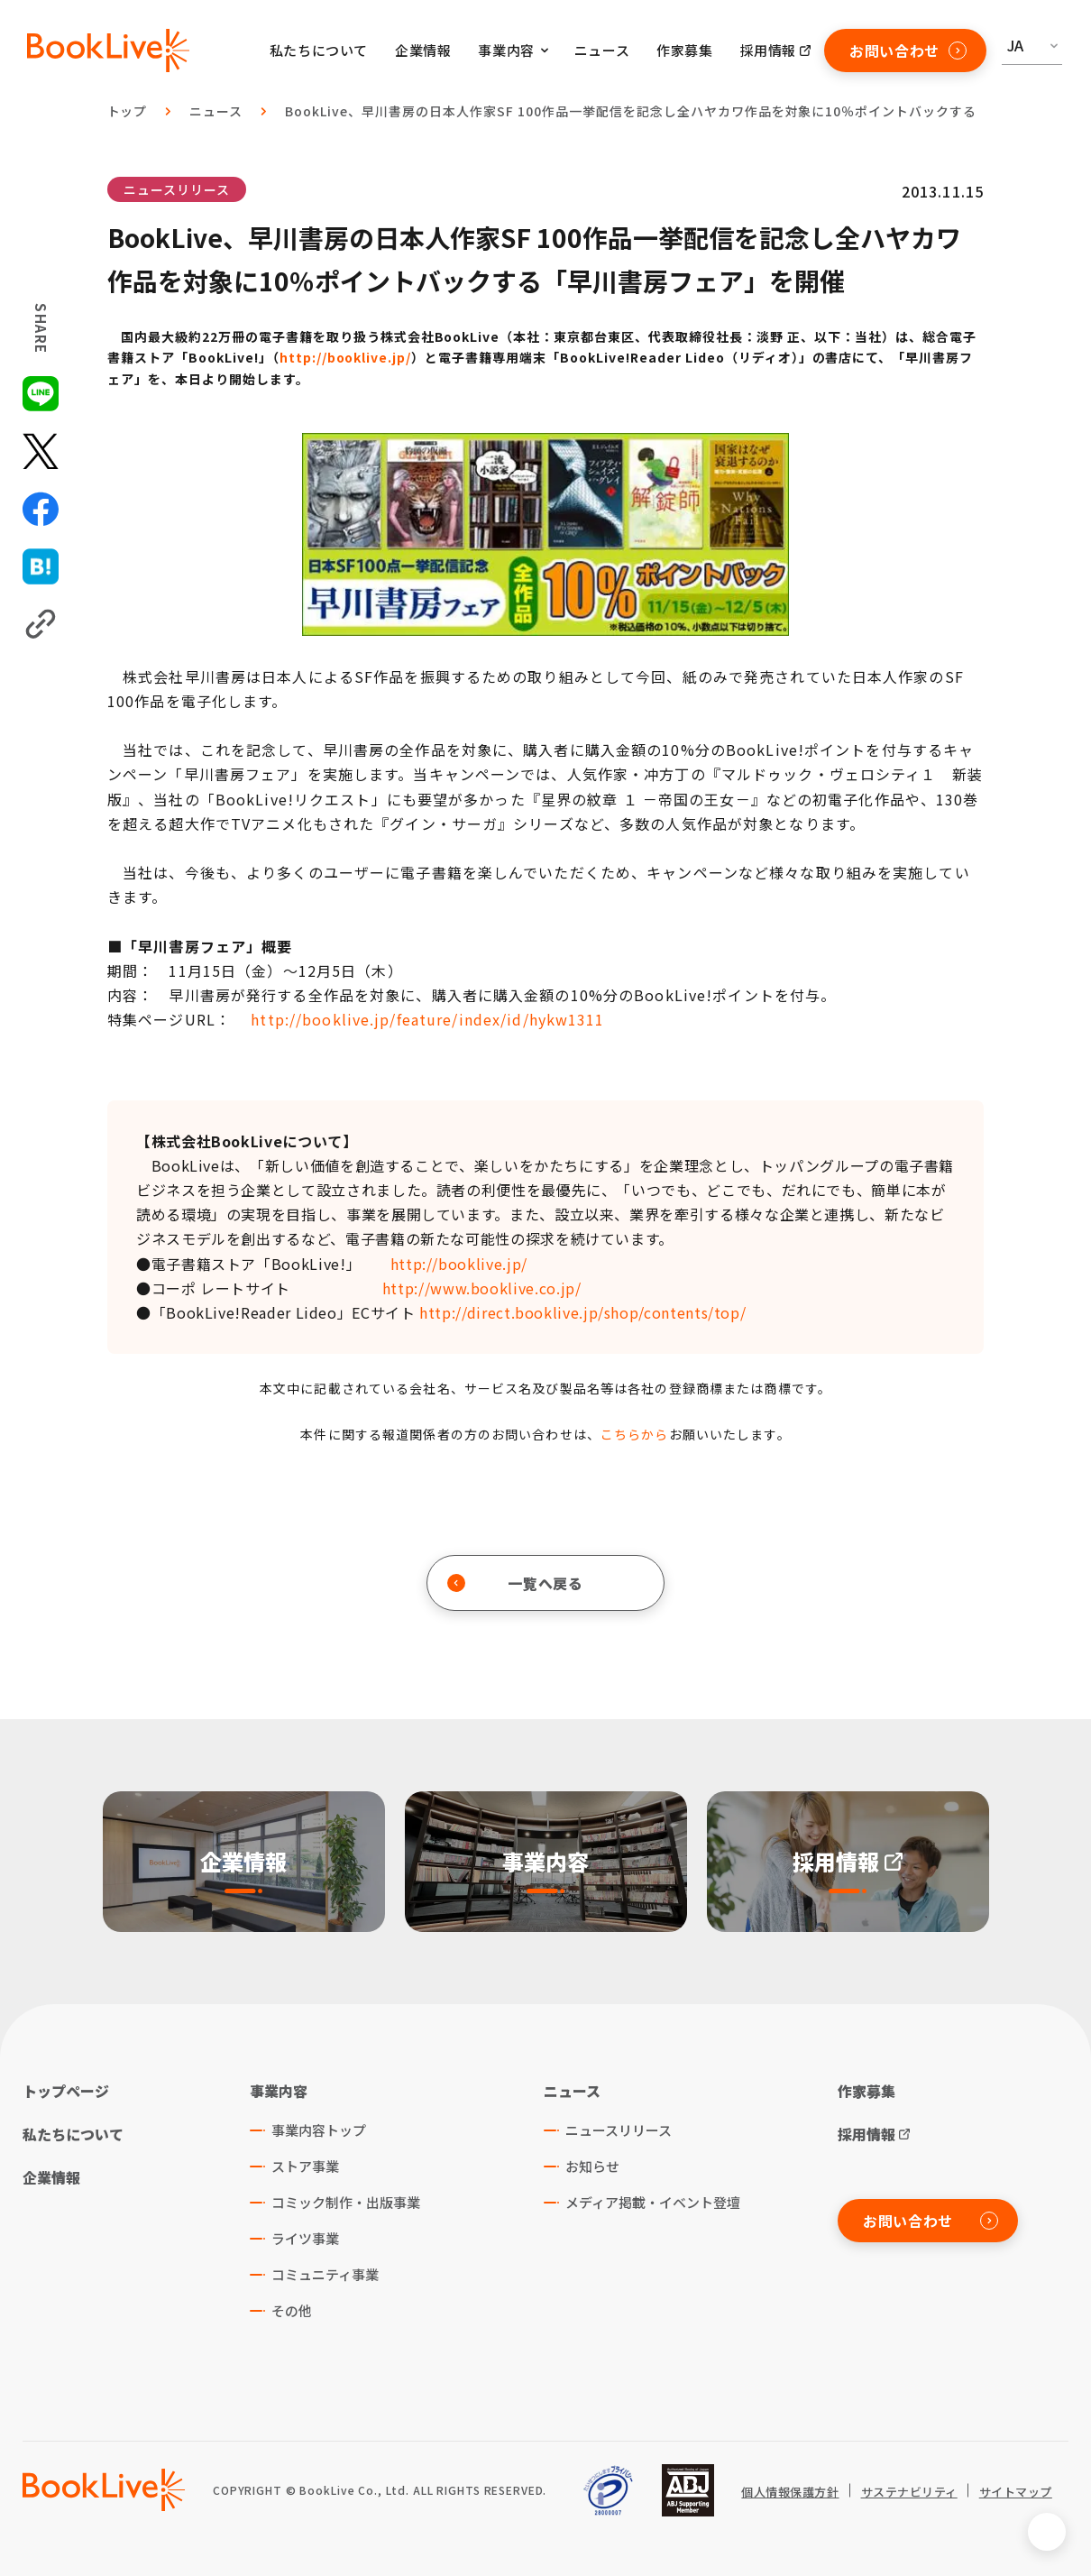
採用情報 (768, 50)
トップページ (66, 2091)
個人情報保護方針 (790, 2492)
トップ (127, 111)
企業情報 (423, 50)
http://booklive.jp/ (346, 357)
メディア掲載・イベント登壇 (652, 2202)
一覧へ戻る (515, 1583)
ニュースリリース (177, 189)
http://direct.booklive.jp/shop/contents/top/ (582, 1312)
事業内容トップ (318, 2130)
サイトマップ (1015, 2492)
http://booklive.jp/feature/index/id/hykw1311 (427, 1019)
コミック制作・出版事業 (345, 2202)
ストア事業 (305, 2166)
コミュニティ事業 (325, 2274)
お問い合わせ (908, 50)
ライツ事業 (305, 2238)
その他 (291, 2310)
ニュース (601, 50)
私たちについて (319, 50)
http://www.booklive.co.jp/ (482, 1288)
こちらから (635, 1434)
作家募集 (684, 50)
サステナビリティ (909, 2492)
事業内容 (278, 2091)
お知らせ (592, 2166)
